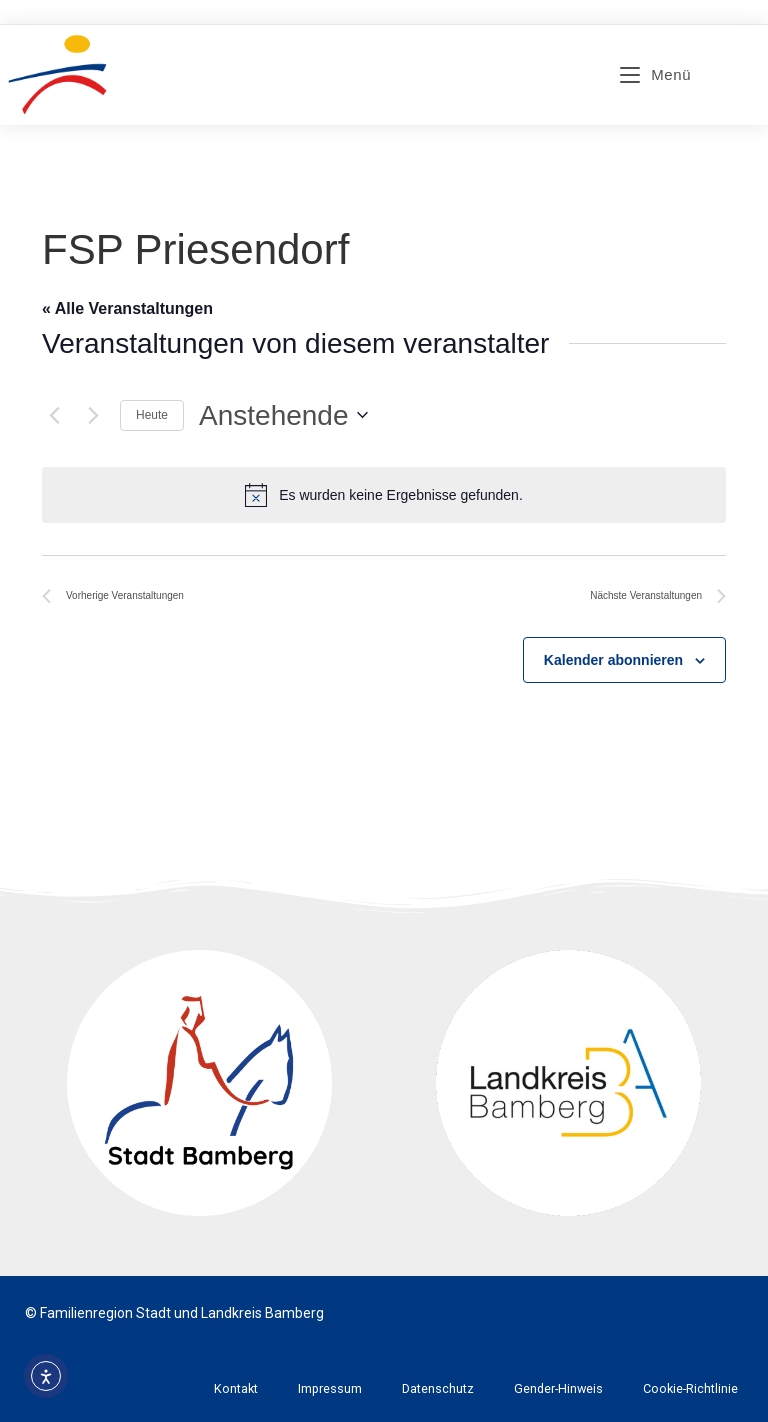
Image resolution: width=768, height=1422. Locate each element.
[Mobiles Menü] (655, 74)
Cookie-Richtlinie (690, 1388)
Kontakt (236, 1388)
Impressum (330, 1388)
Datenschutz (438, 1388)
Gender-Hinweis (558, 1388)
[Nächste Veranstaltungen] (93, 415)
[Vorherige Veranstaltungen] (54, 415)
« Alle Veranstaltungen (127, 308)
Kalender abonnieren (613, 660)
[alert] (384, 495)
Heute (152, 415)
